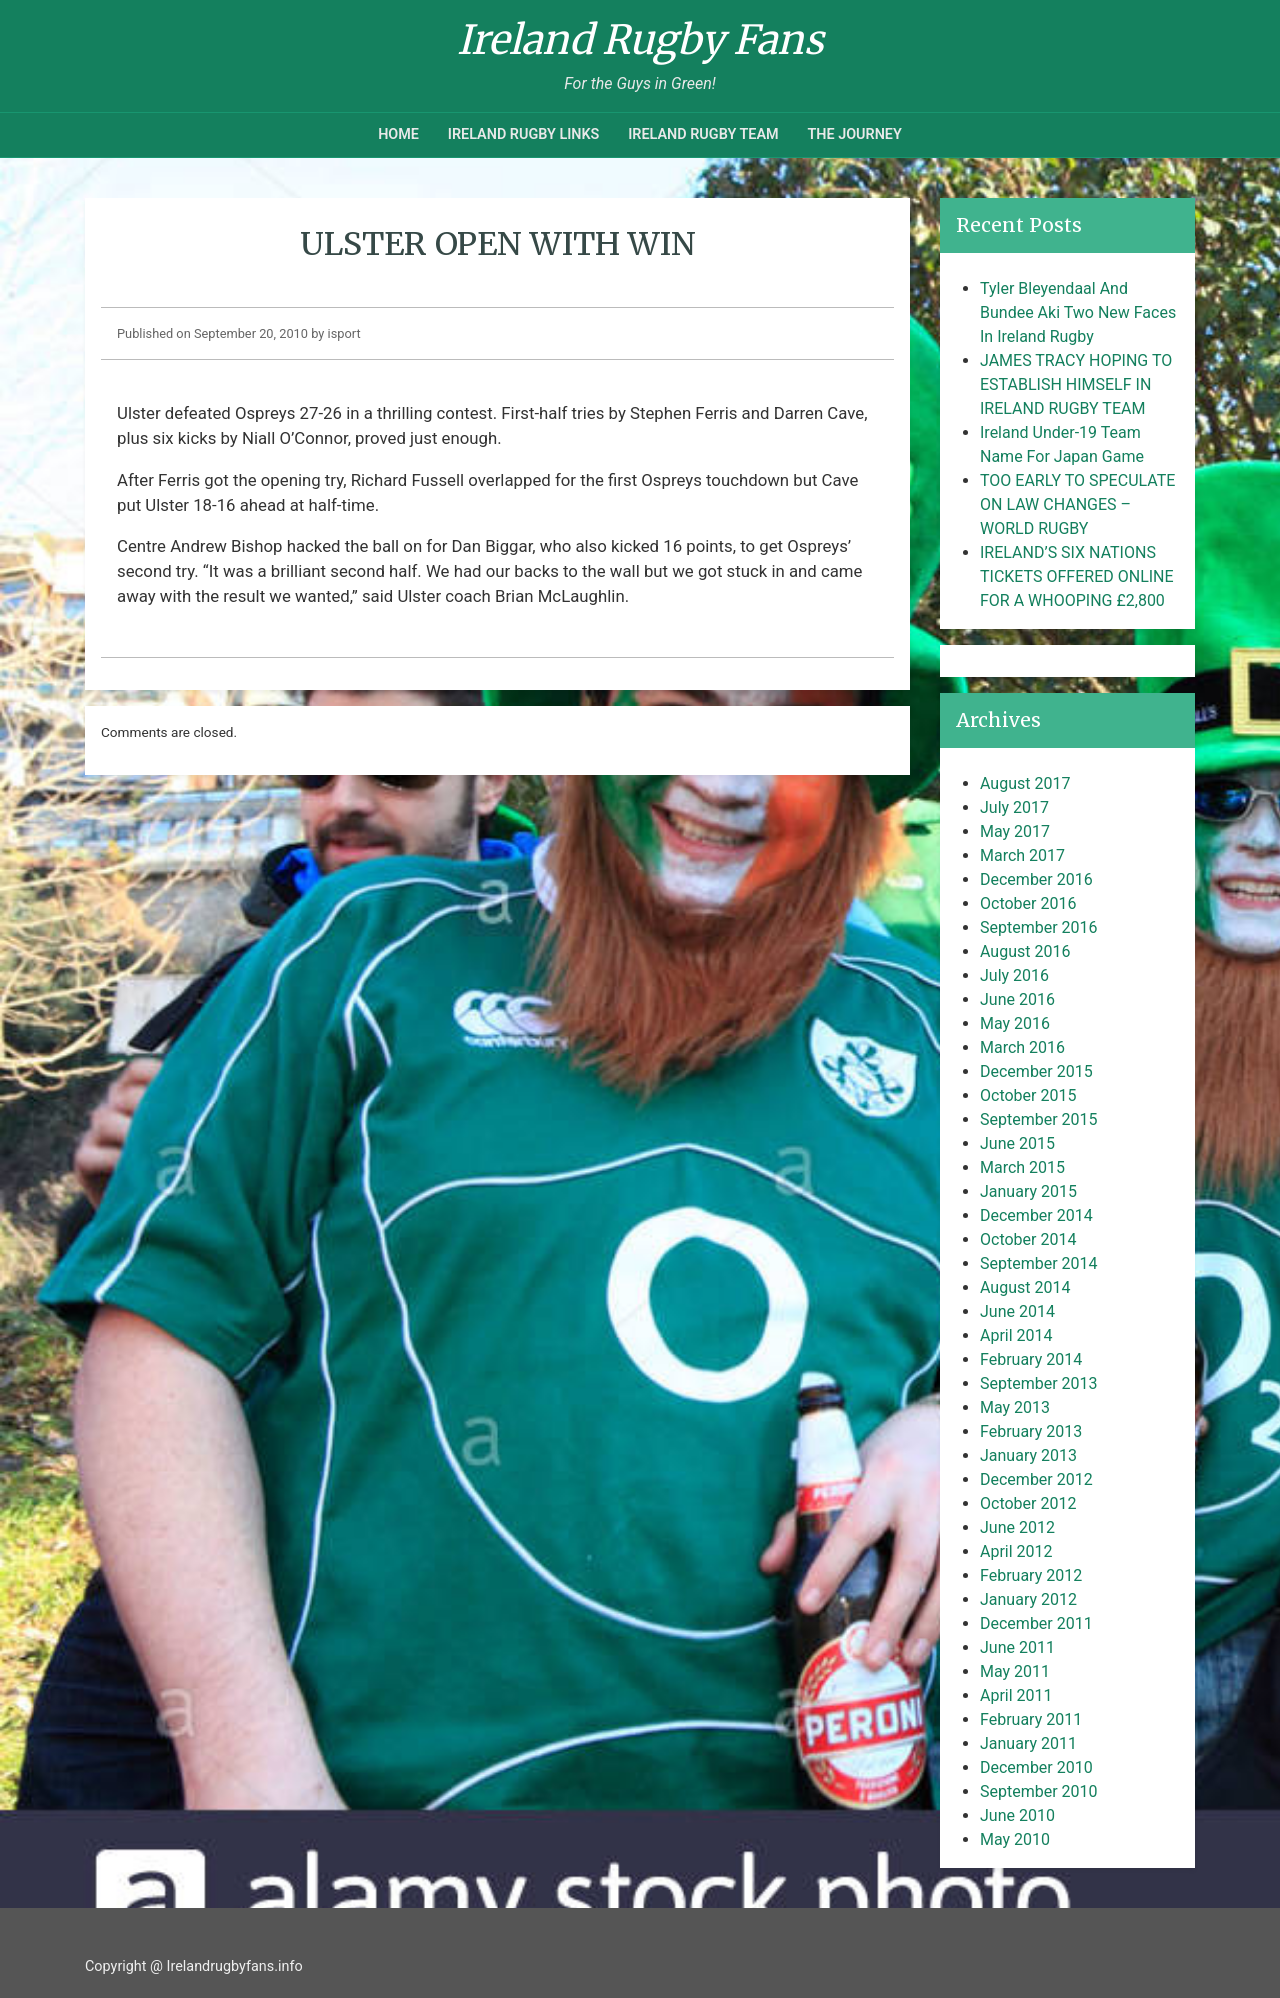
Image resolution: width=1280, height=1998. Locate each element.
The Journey (854, 134)
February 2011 (1031, 1719)
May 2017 (1015, 831)
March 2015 (1022, 1167)
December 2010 (1036, 1767)
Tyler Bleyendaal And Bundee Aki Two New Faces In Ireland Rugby (1078, 312)
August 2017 (1025, 783)
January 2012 (1028, 1599)
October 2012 (1028, 1503)
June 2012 (1017, 1527)
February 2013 (1031, 1431)
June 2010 (1017, 1815)
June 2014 (1017, 1311)
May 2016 (1015, 1023)
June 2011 (1017, 1647)
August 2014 (1025, 1287)
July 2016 (1014, 975)
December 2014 (1036, 1215)
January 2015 (1028, 1191)
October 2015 (1028, 1095)
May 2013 (1015, 1407)
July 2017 (1014, 807)
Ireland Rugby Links (524, 134)
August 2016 (1025, 951)
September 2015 (1039, 1119)
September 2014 (1039, 1263)
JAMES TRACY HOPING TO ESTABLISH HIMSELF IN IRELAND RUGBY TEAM (1076, 384)
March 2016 (1022, 1047)
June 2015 (1017, 1143)
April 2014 (1016, 1335)
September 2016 (1039, 927)
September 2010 (1039, 1791)
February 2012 (1031, 1575)
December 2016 (1036, 879)
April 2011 (1016, 1695)
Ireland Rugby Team (703, 134)
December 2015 (1036, 1071)
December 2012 (1036, 1479)
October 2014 (1028, 1239)
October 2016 (1028, 903)
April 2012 (1016, 1551)
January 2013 (1028, 1455)
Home (398, 134)
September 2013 (1039, 1383)
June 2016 (1017, 999)
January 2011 (1028, 1743)
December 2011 (1036, 1623)
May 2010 (1015, 1839)
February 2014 (1031, 1359)
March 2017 (1022, 855)
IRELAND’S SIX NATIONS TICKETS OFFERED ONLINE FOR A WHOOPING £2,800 (1077, 576)
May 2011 (1015, 1671)
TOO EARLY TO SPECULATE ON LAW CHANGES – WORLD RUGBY (1077, 504)
